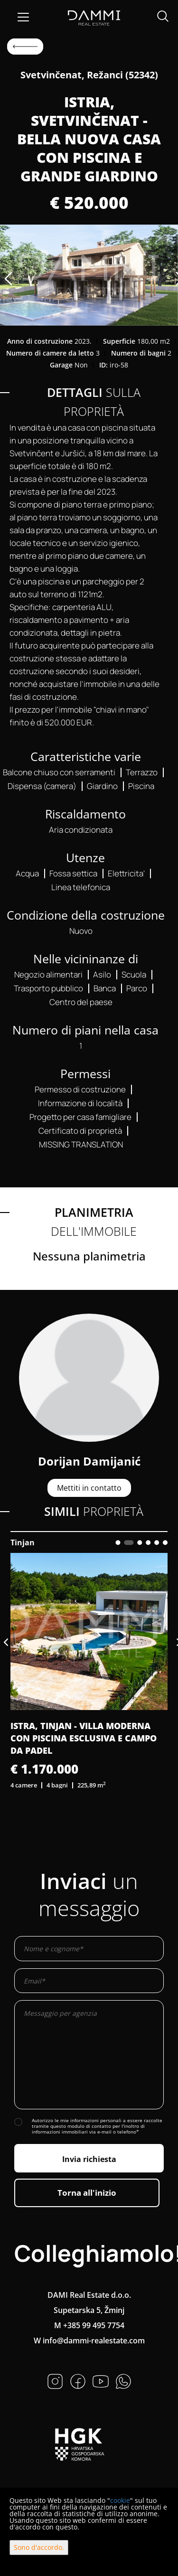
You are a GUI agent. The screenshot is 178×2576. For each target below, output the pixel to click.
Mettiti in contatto (89, 1488)
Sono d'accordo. (39, 2547)
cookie (120, 2500)
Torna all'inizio (86, 2192)
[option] (89, 275)
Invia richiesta (89, 2159)
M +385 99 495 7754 (89, 2325)
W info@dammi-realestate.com (89, 2340)
